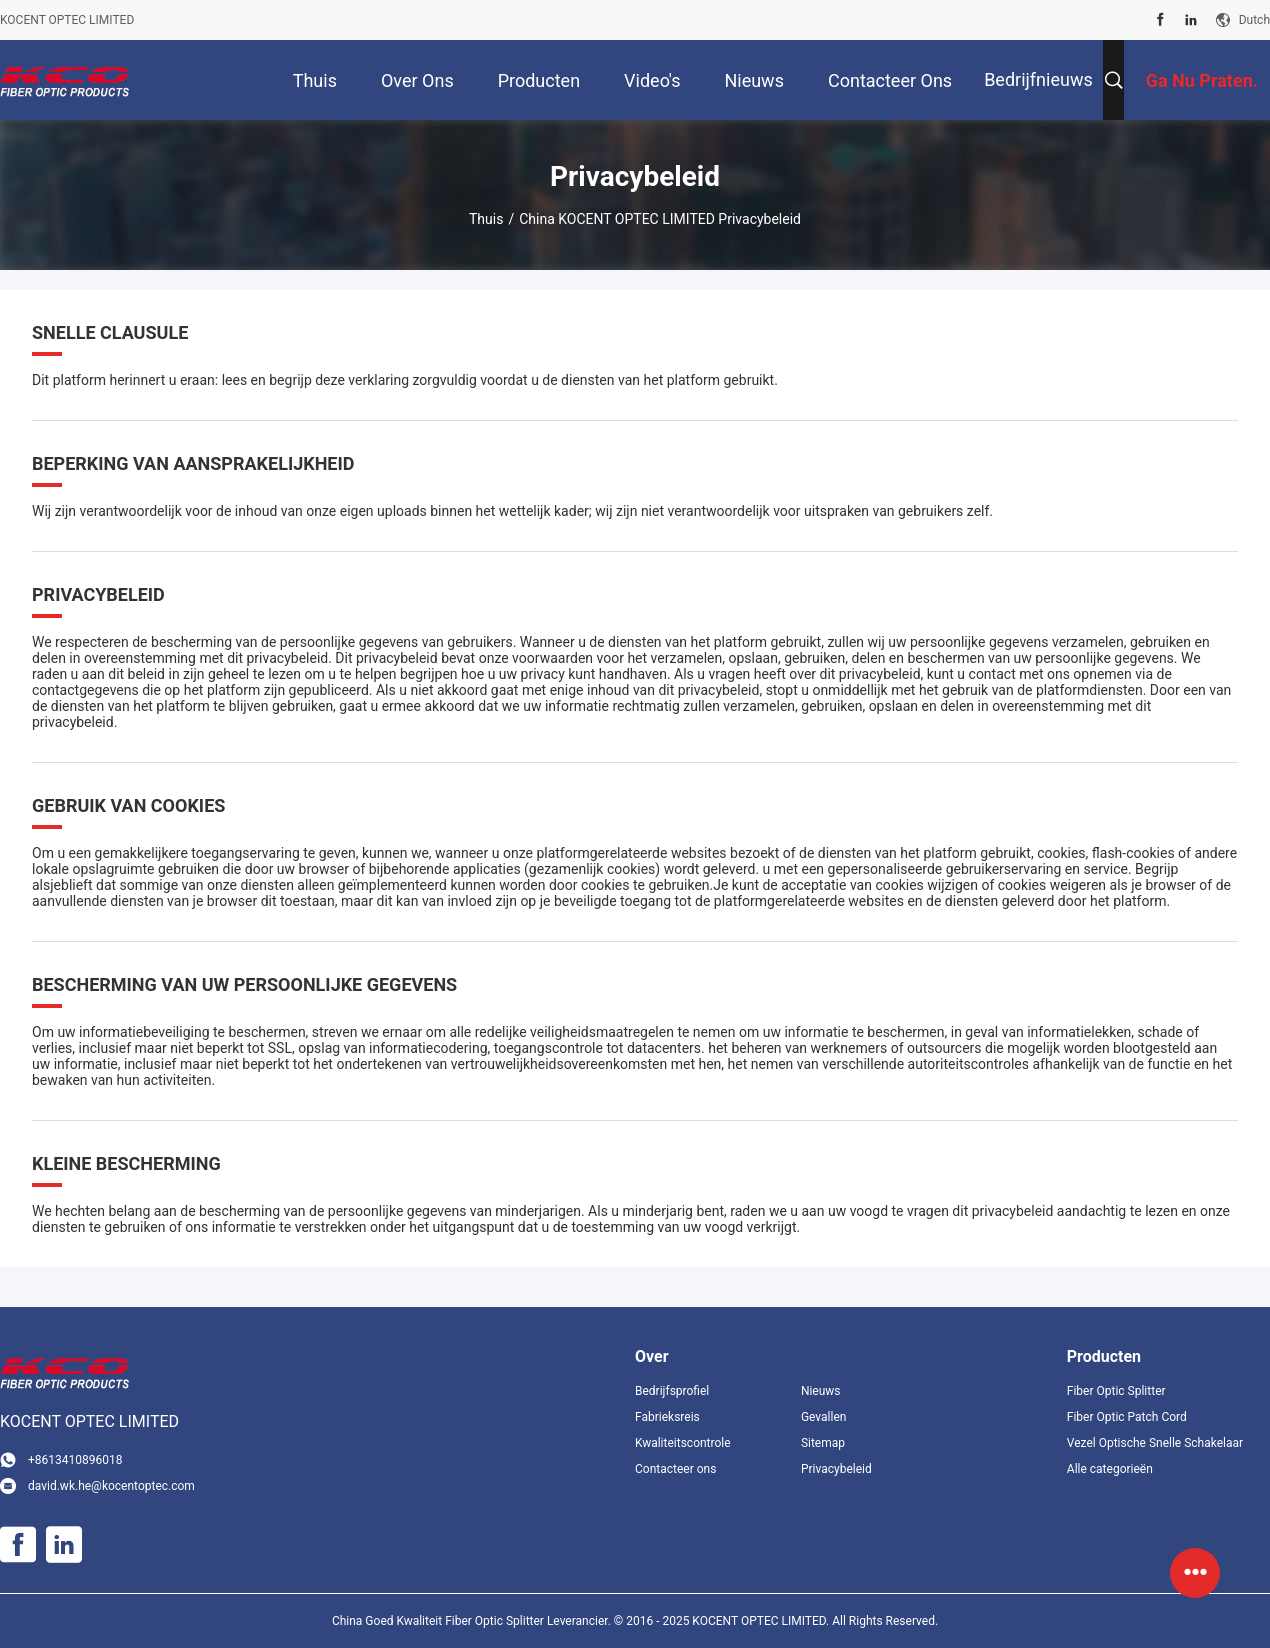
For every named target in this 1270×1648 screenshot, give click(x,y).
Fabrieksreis (667, 1417)
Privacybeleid (836, 1469)
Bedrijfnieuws (1038, 79)
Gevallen (824, 1417)
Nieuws (821, 1391)
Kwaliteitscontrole (683, 1443)
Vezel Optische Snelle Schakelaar (1155, 1443)
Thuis (486, 219)
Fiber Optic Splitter (1116, 1391)
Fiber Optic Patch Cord (1127, 1417)
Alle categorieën (1110, 1469)
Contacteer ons (675, 1469)
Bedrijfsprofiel (672, 1391)
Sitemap (823, 1443)
